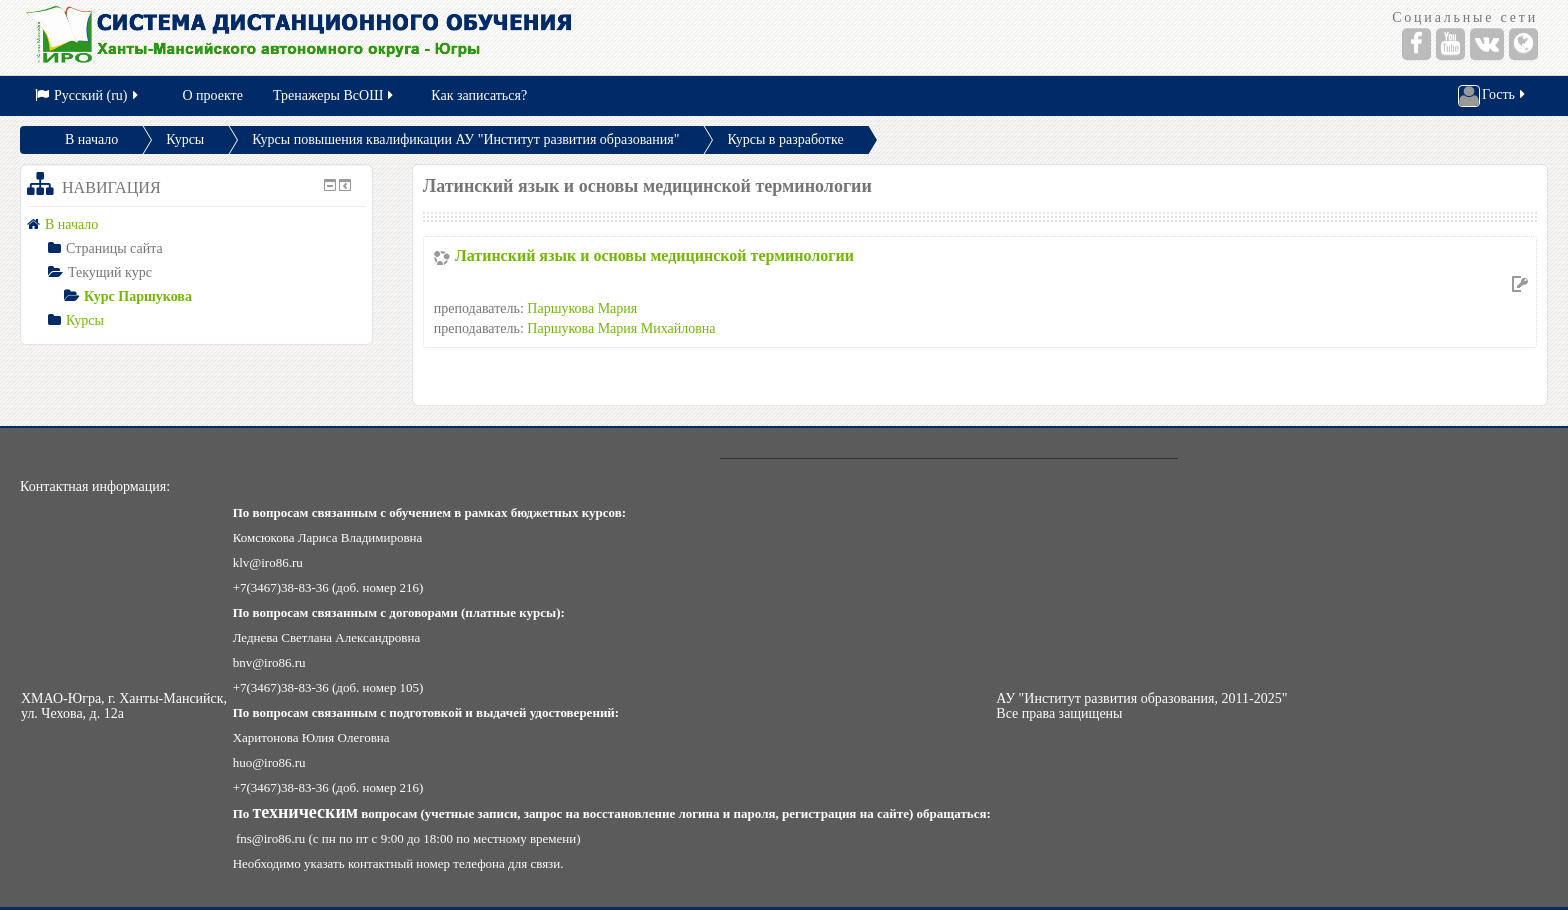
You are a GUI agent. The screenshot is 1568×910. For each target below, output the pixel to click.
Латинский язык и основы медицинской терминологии (654, 255)
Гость (1493, 96)
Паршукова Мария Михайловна (621, 328)
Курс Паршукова (138, 296)
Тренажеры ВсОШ (334, 95)
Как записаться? (479, 95)
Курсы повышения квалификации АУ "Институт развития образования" (465, 139)
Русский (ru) (88, 95)
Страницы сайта (114, 248)
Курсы (185, 139)
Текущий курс (110, 272)
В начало (91, 139)
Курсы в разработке (785, 139)
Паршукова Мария (582, 308)
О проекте (213, 95)
